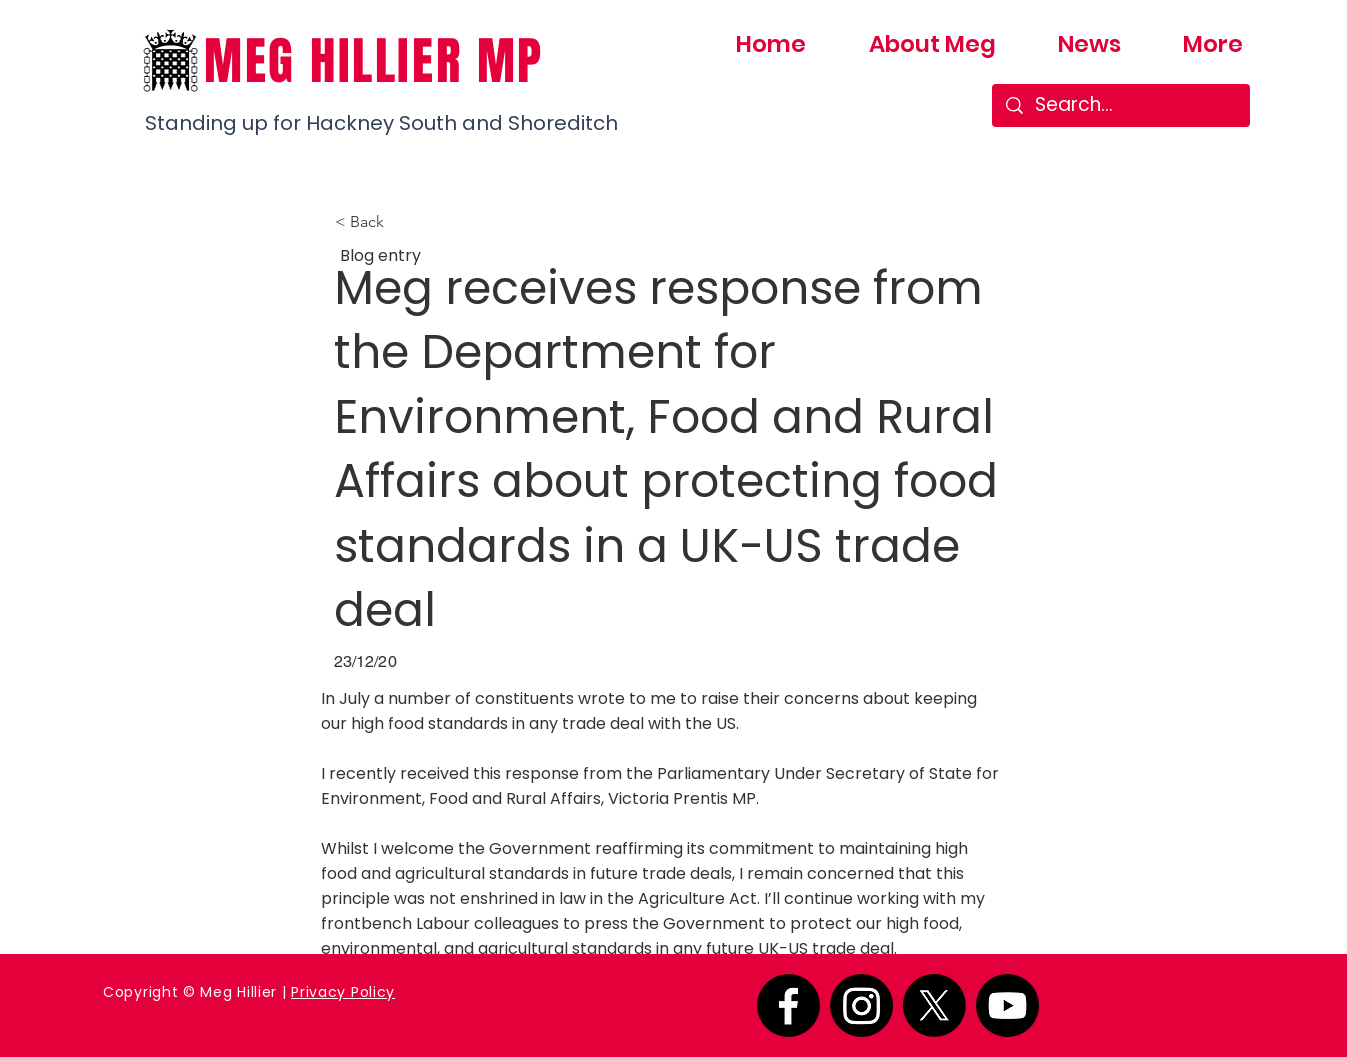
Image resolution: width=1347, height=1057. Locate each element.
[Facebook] (788, 1005)
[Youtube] (1007, 1005)
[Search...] (1121, 105)
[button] (401, 222)
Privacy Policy (343, 992)
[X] (934, 1005)
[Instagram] (861, 1005)
